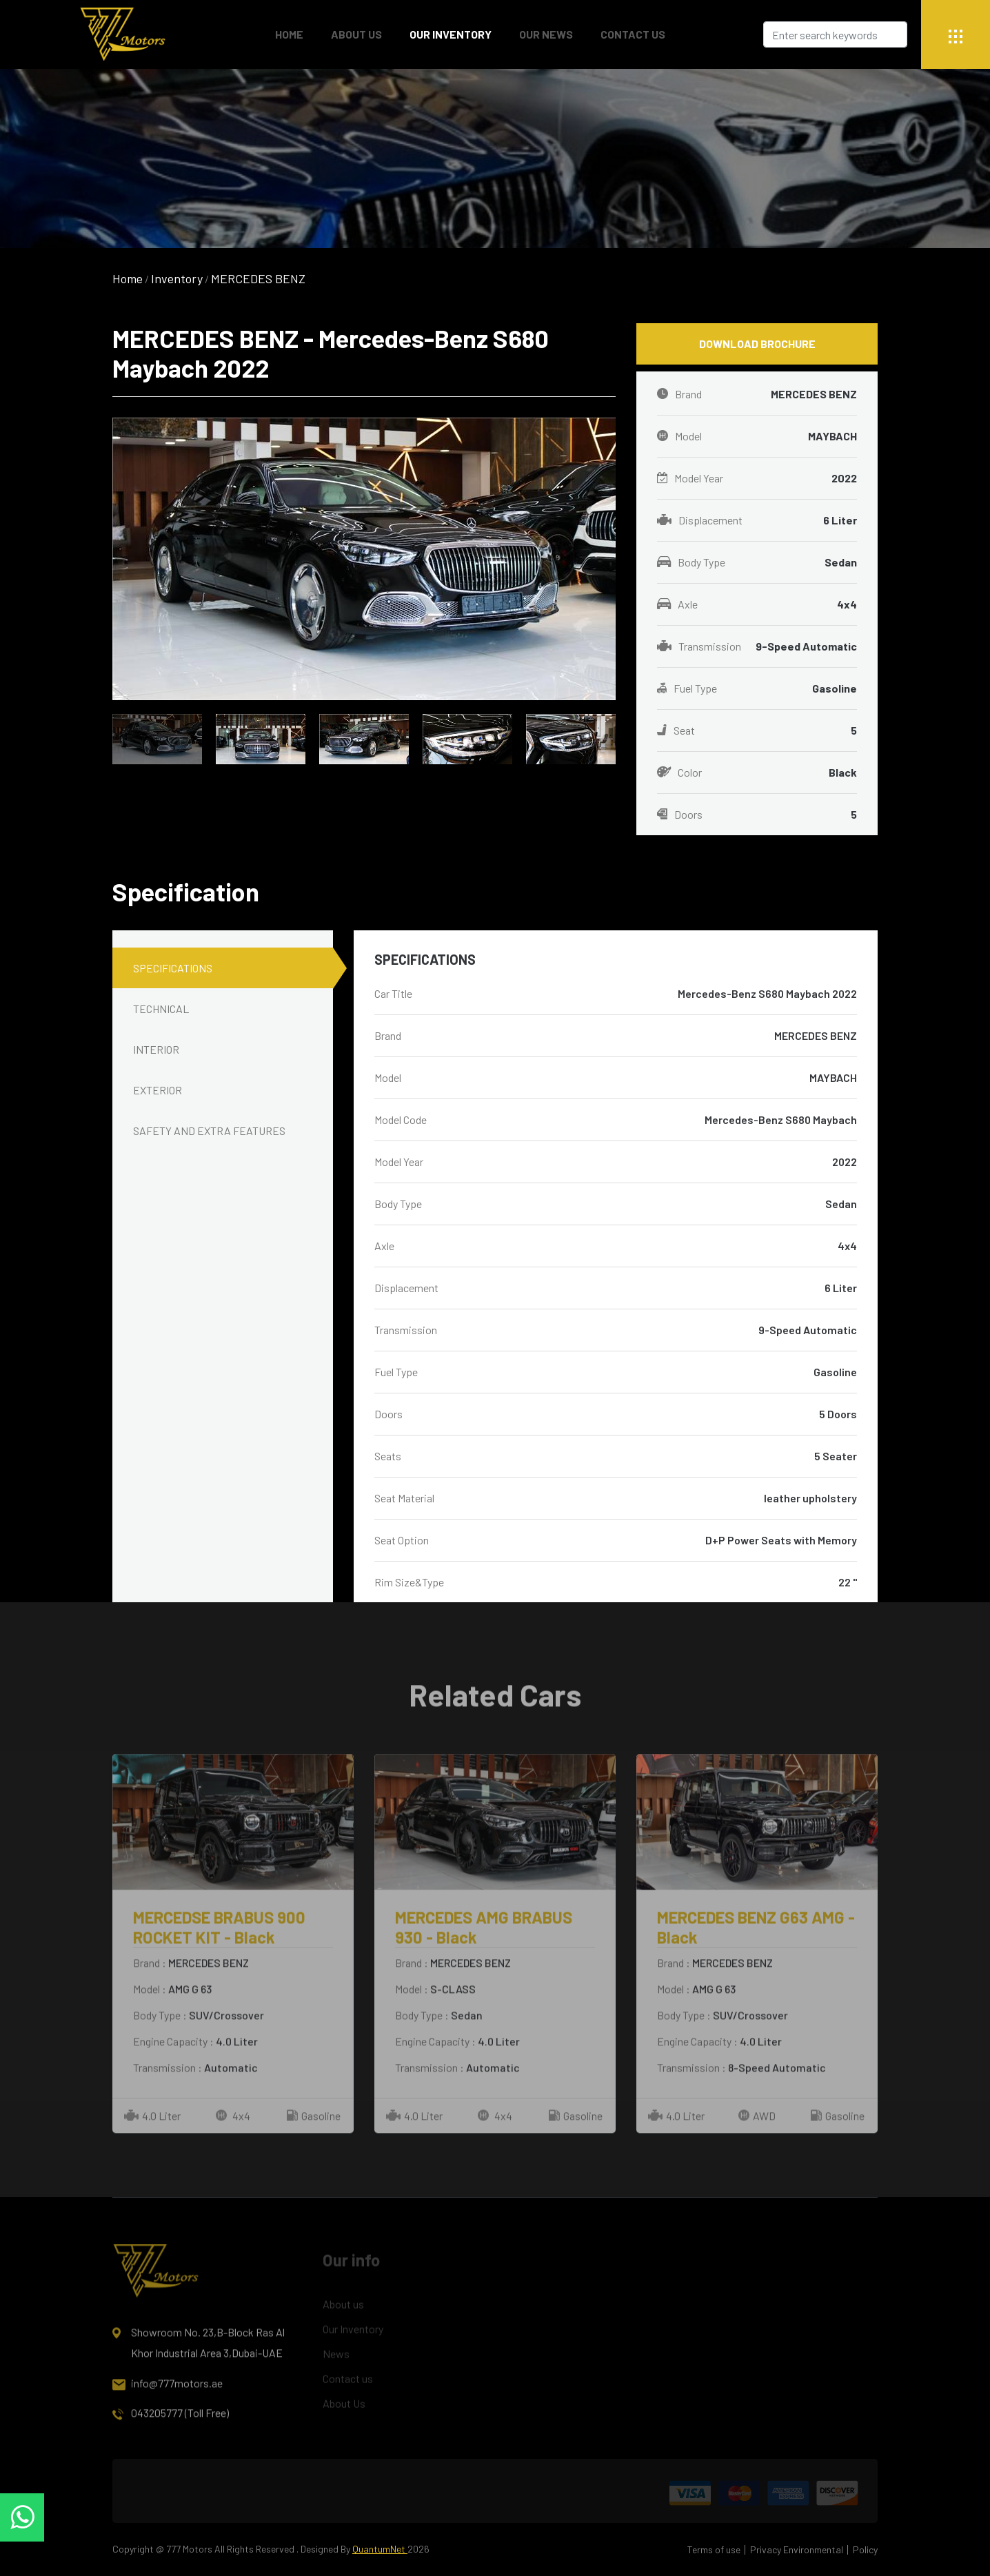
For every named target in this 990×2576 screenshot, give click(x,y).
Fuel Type (757, 688)
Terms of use (713, 2549)
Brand (757, 394)
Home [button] (289, 34)
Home (127, 278)
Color (757, 772)
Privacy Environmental (796, 2549)
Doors (757, 814)
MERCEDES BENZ (258, 278)
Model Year (757, 478)
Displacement (757, 520)
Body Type (757, 562)
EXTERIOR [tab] (157, 1089)
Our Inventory (451, 34)
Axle (757, 604)
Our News (546, 34)
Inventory (177, 278)
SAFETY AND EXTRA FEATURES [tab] (209, 1130)
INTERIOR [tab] (156, 1049)
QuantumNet (379, 2549)
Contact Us (632, 34)
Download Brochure (757, 343)
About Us (356, 34)
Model (757, 436)
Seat (757, 730)
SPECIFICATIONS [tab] (172, 967)
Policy (865, 2549)
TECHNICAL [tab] (161, 1008)
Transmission (757, 646)
